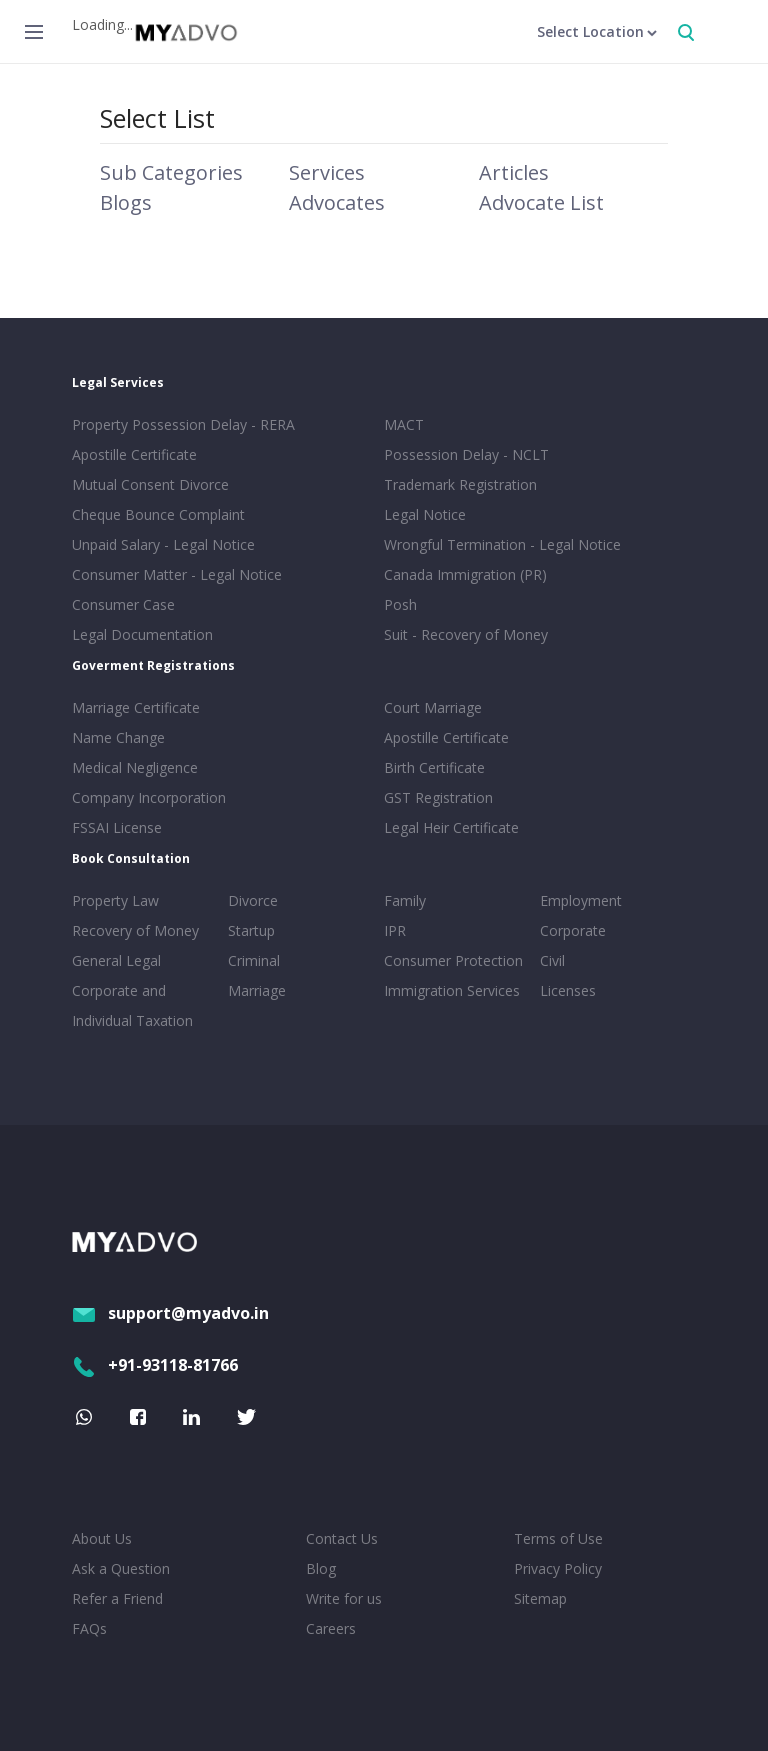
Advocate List (541, 202)
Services (327, 172)
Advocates (337, 202)
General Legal (116, 960)
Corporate (573, 930)
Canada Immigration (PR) (465, 574)
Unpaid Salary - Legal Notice (163, 544)
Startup (251, 930)
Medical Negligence (135, 767)
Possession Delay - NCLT (466, 454)
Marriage (257, 990)
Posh (400, 604)
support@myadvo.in (170, 1313)
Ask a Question (121, 1568)
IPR (395, 930)
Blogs (126, 202)
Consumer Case (123, 604)
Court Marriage (433, 707)
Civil (552, 960)
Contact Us (342, 1538)
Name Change (118, 737)
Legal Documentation (142, 634)
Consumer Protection (453, 960)
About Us (102, 1538)
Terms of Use (558, 1538)
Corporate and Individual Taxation (132, 1005)
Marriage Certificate (136, 707)
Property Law (115, 900)
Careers (331, 1628)
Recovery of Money (135, 930)
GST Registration (438, 797)
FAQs (89, 1628)
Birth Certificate (434, 767)
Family (405, 900)
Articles (514, 172)
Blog (321, 1568)
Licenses (568, 990)
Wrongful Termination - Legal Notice (502, 544)
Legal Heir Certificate (451, 827)
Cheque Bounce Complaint (158, 514)
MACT (404, 424)
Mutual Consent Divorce (150, 484)
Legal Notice (425, 514)
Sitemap (540, 1598)
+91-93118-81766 (155, 1365)
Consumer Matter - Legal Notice (177, 574)
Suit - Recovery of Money (466, 634)
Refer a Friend (117, 1598)
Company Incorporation (149, 797)
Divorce (253, 900)
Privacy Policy (558, 1568)
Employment (581, 900)
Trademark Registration (460, 484)
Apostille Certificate (134, 454)
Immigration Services (452, 990)
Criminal (254, 960)
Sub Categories (171, 172)
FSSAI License (117, 827)
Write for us (344, 1598)
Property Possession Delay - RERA (183, 424)
